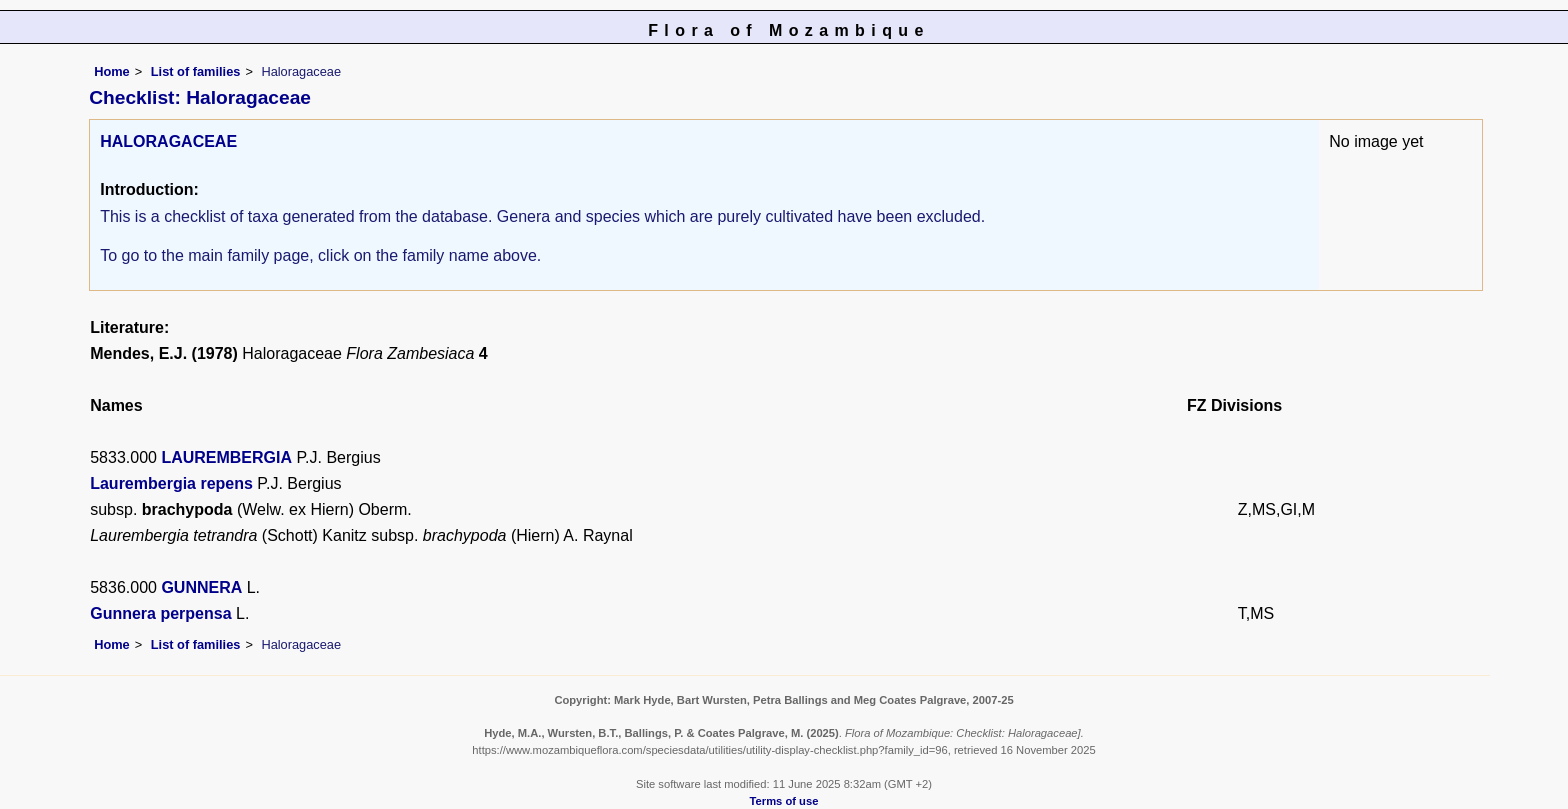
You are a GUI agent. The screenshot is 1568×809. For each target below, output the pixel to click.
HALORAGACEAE (168, 141)
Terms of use (784, 801)
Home (112, 71)
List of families (196, 71)
